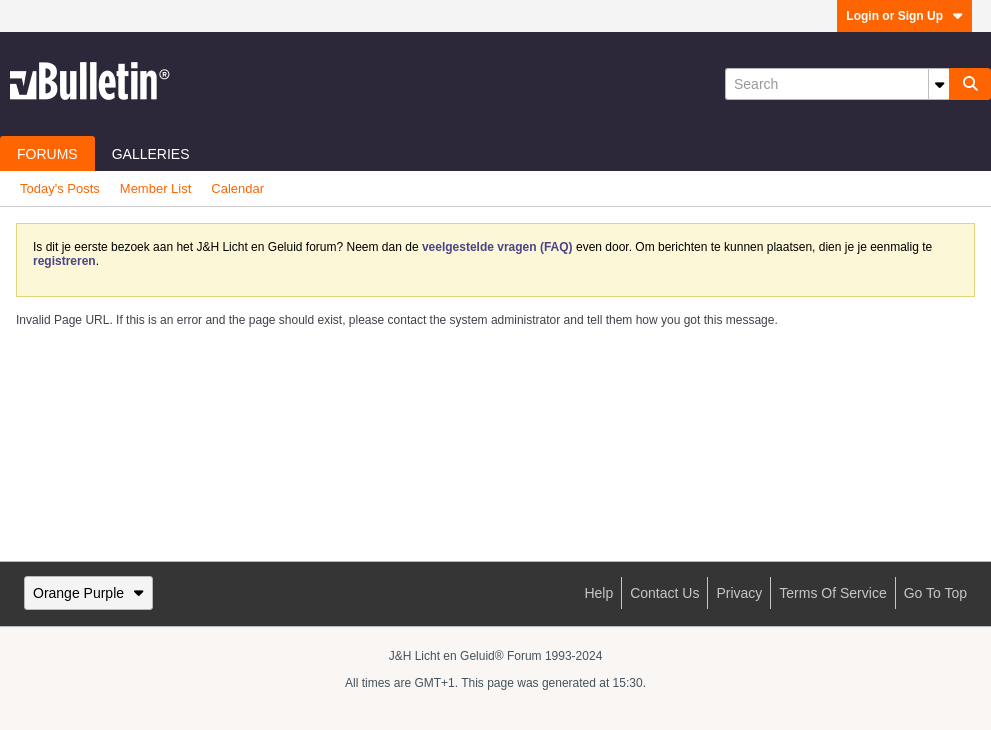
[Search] (837, 84)
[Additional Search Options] (939, 84)
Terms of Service (832, 593)
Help (598, 593)
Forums (47, 154)
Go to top (935, 593)
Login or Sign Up (904, 16)
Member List (156, 188)
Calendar (237, 188)
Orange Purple (88, 593)
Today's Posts (60, 188)
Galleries (151, 154)
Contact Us (664, 593)
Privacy (739, 593)
